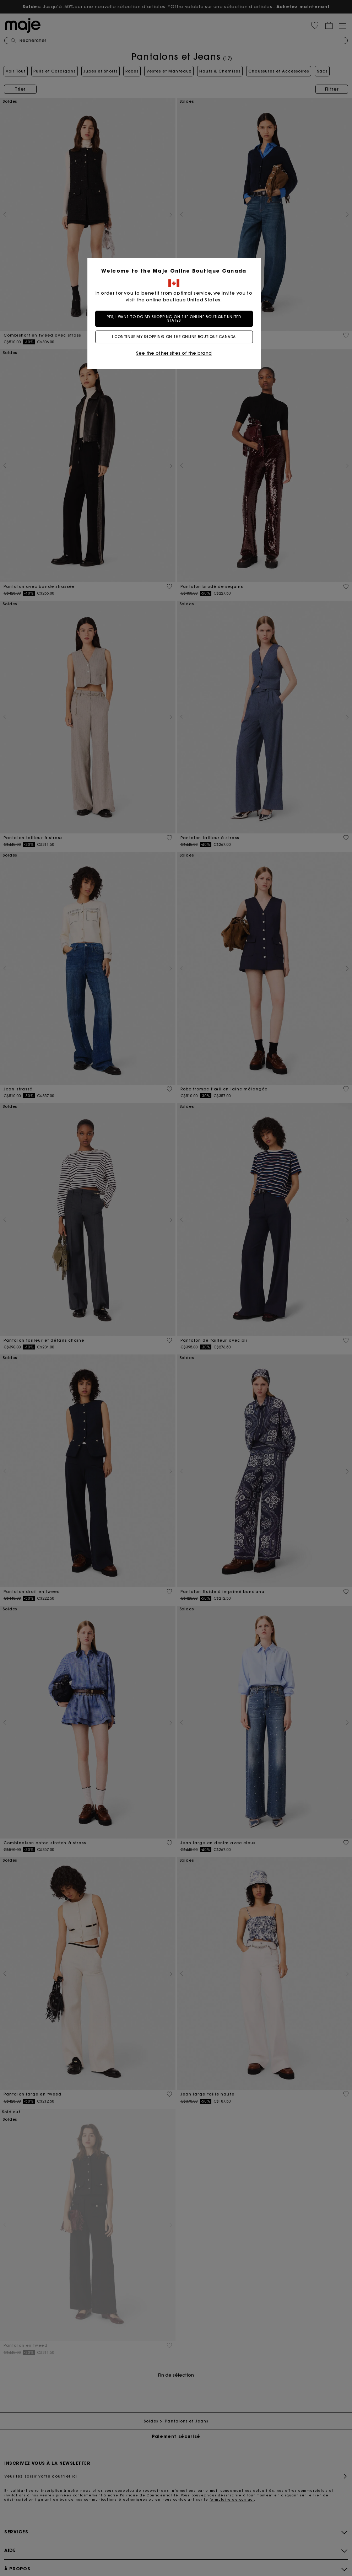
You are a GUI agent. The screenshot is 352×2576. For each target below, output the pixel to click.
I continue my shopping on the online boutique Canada (176, 336)
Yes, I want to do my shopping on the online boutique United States (176, 319)
